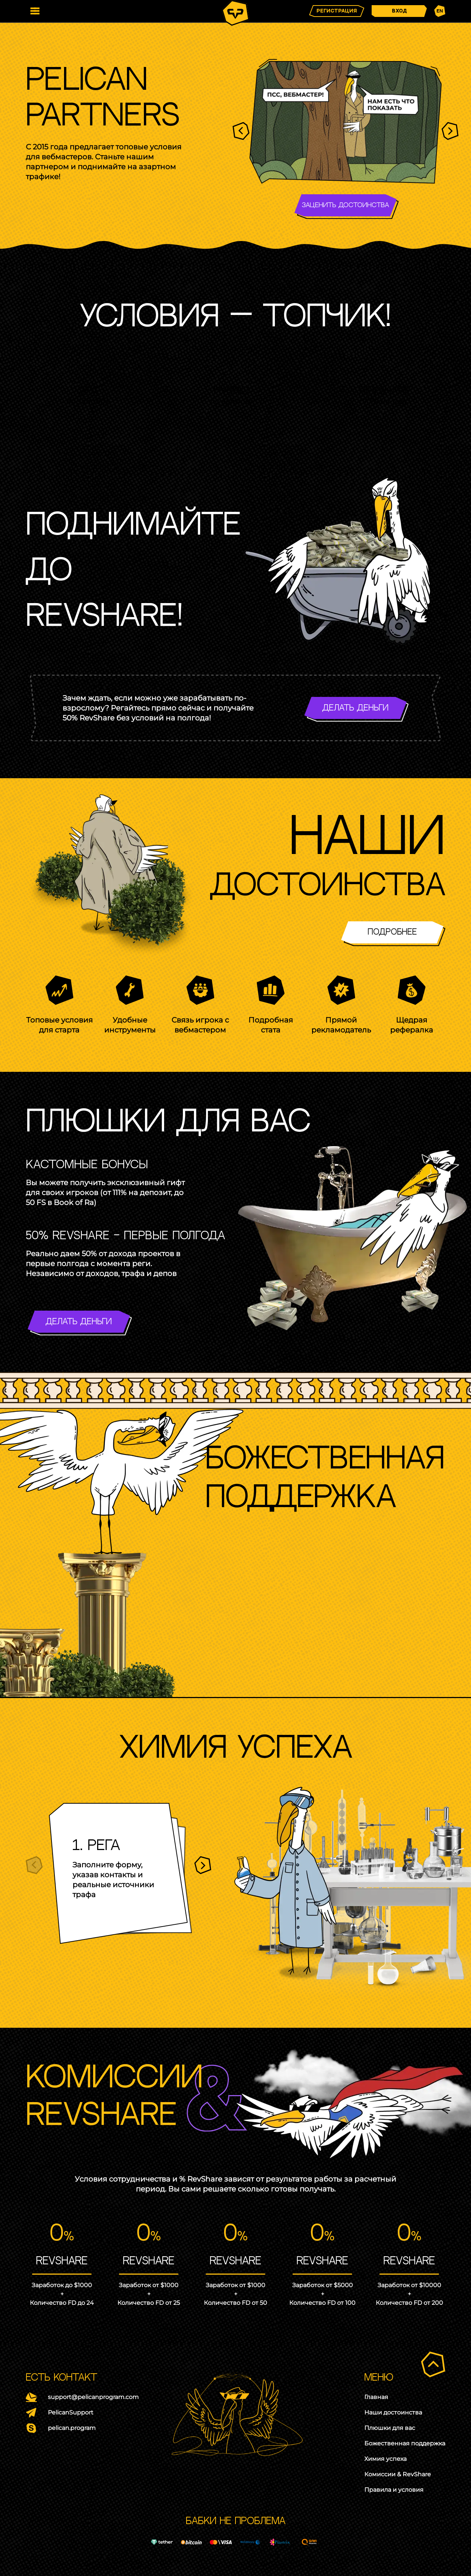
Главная (376, 2397)
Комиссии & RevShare (397, 2474)
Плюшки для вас (389, 2428)
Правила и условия (394, 2490)
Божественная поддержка (404, 2443)
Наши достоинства (393, 2413)
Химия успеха (385, 2459)
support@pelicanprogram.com (93, 2397)
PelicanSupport (70, 2413)
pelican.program (72, 2428)
